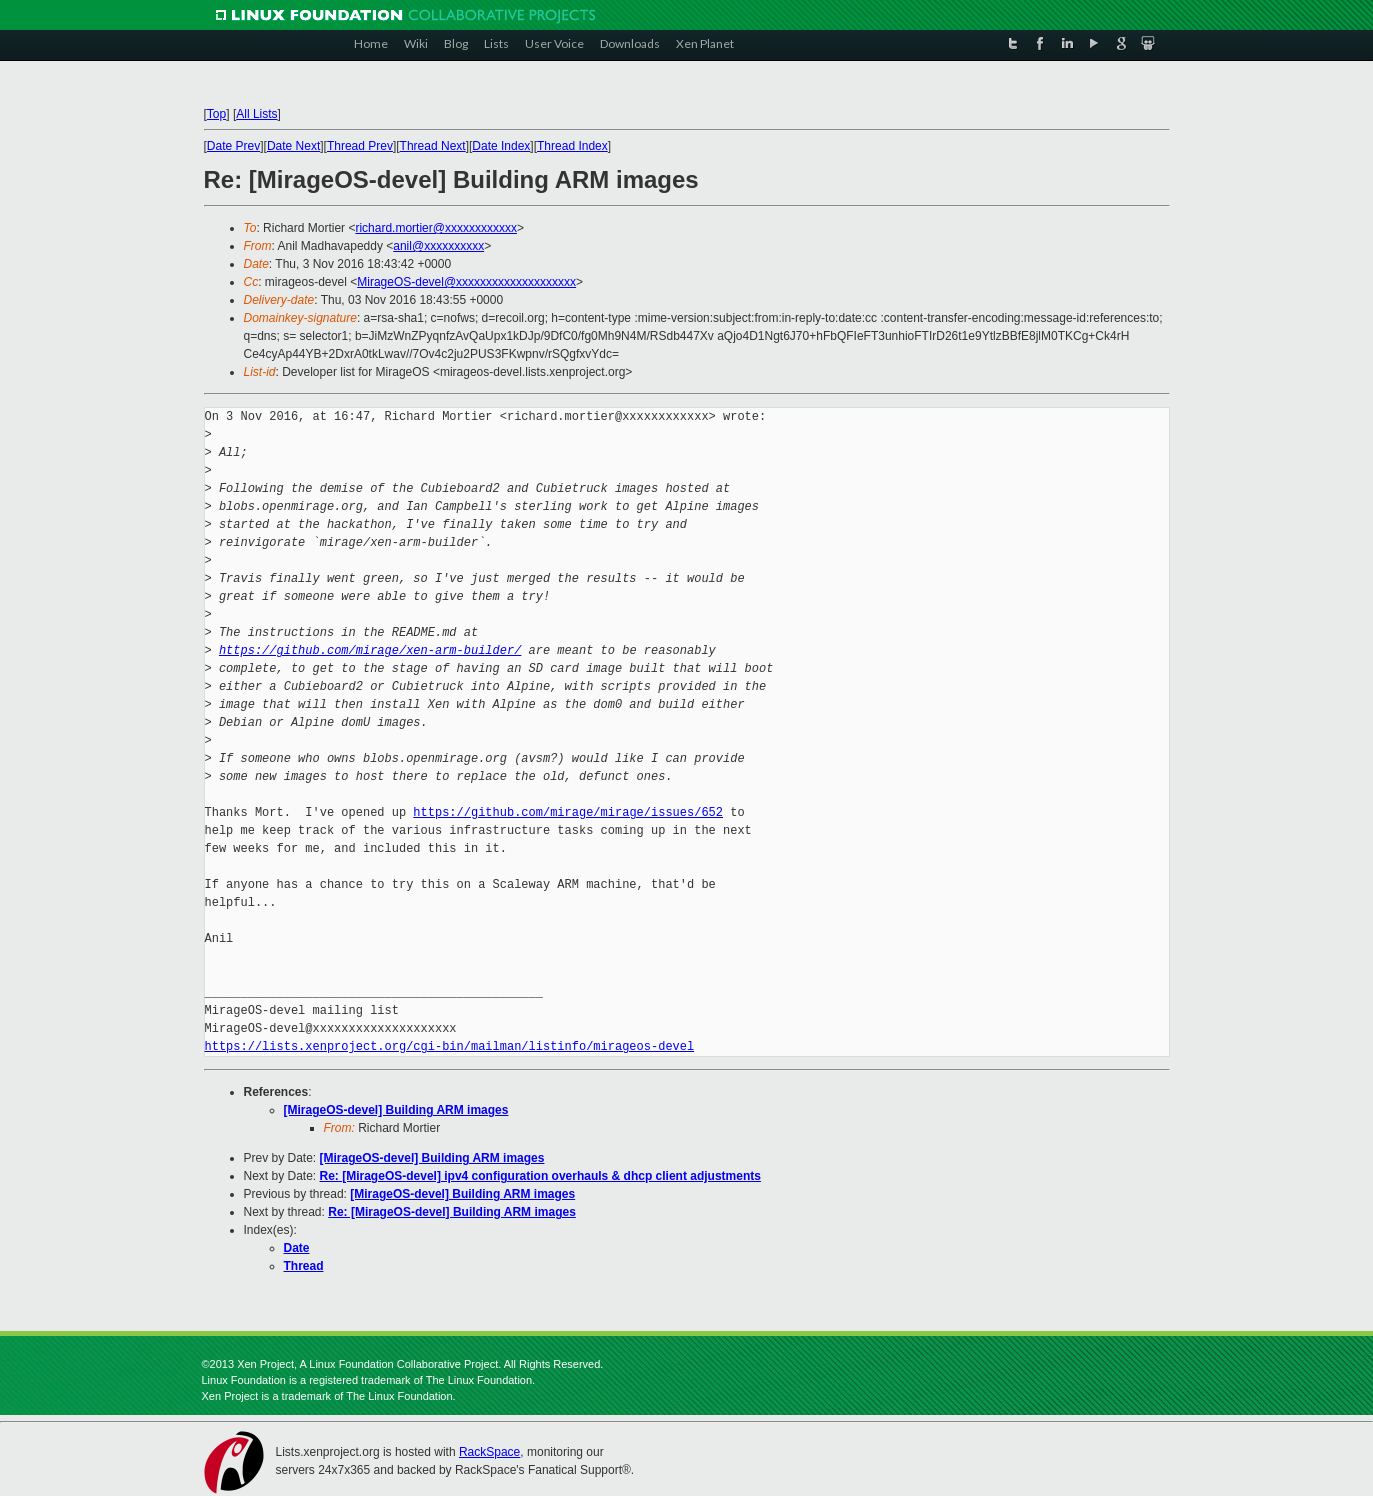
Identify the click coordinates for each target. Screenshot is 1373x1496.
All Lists (256, 114)
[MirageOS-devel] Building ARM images (396, 1110)
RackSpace (489, 1452)
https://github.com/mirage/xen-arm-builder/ (370, 650)
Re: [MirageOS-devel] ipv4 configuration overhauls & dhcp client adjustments (540, 1176)
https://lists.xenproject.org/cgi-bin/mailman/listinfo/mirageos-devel (450, 1046)
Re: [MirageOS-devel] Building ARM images (452, 1212)
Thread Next (433, 146)
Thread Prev (360, 146)
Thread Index (572, 146)
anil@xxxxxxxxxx (438, 246)
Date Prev (233, 146)
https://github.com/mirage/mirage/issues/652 (568, 812)
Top (216, 114)
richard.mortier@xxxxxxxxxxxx (436, 228)
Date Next (293, 146)
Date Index (501, 146)
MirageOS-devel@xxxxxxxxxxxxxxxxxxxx (466, 282)
